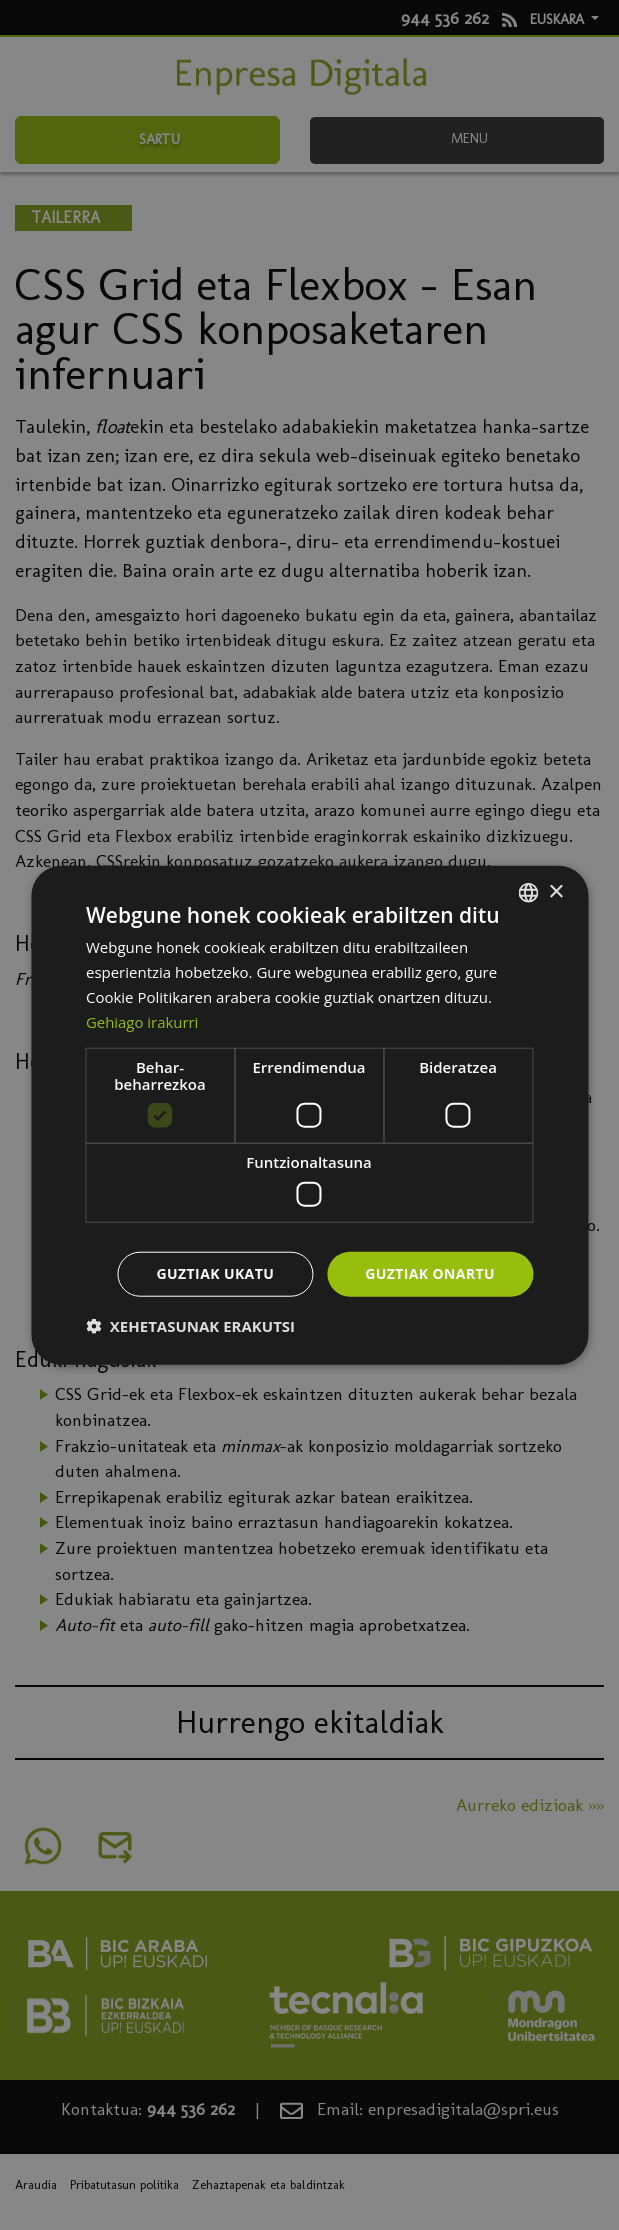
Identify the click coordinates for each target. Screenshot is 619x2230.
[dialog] (309, 1115)
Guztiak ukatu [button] (216, 1273)
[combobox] (528, 893)
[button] (190, 1325)
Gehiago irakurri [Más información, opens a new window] (142, 1021)
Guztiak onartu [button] (430, 1273)
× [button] (555, 891)
